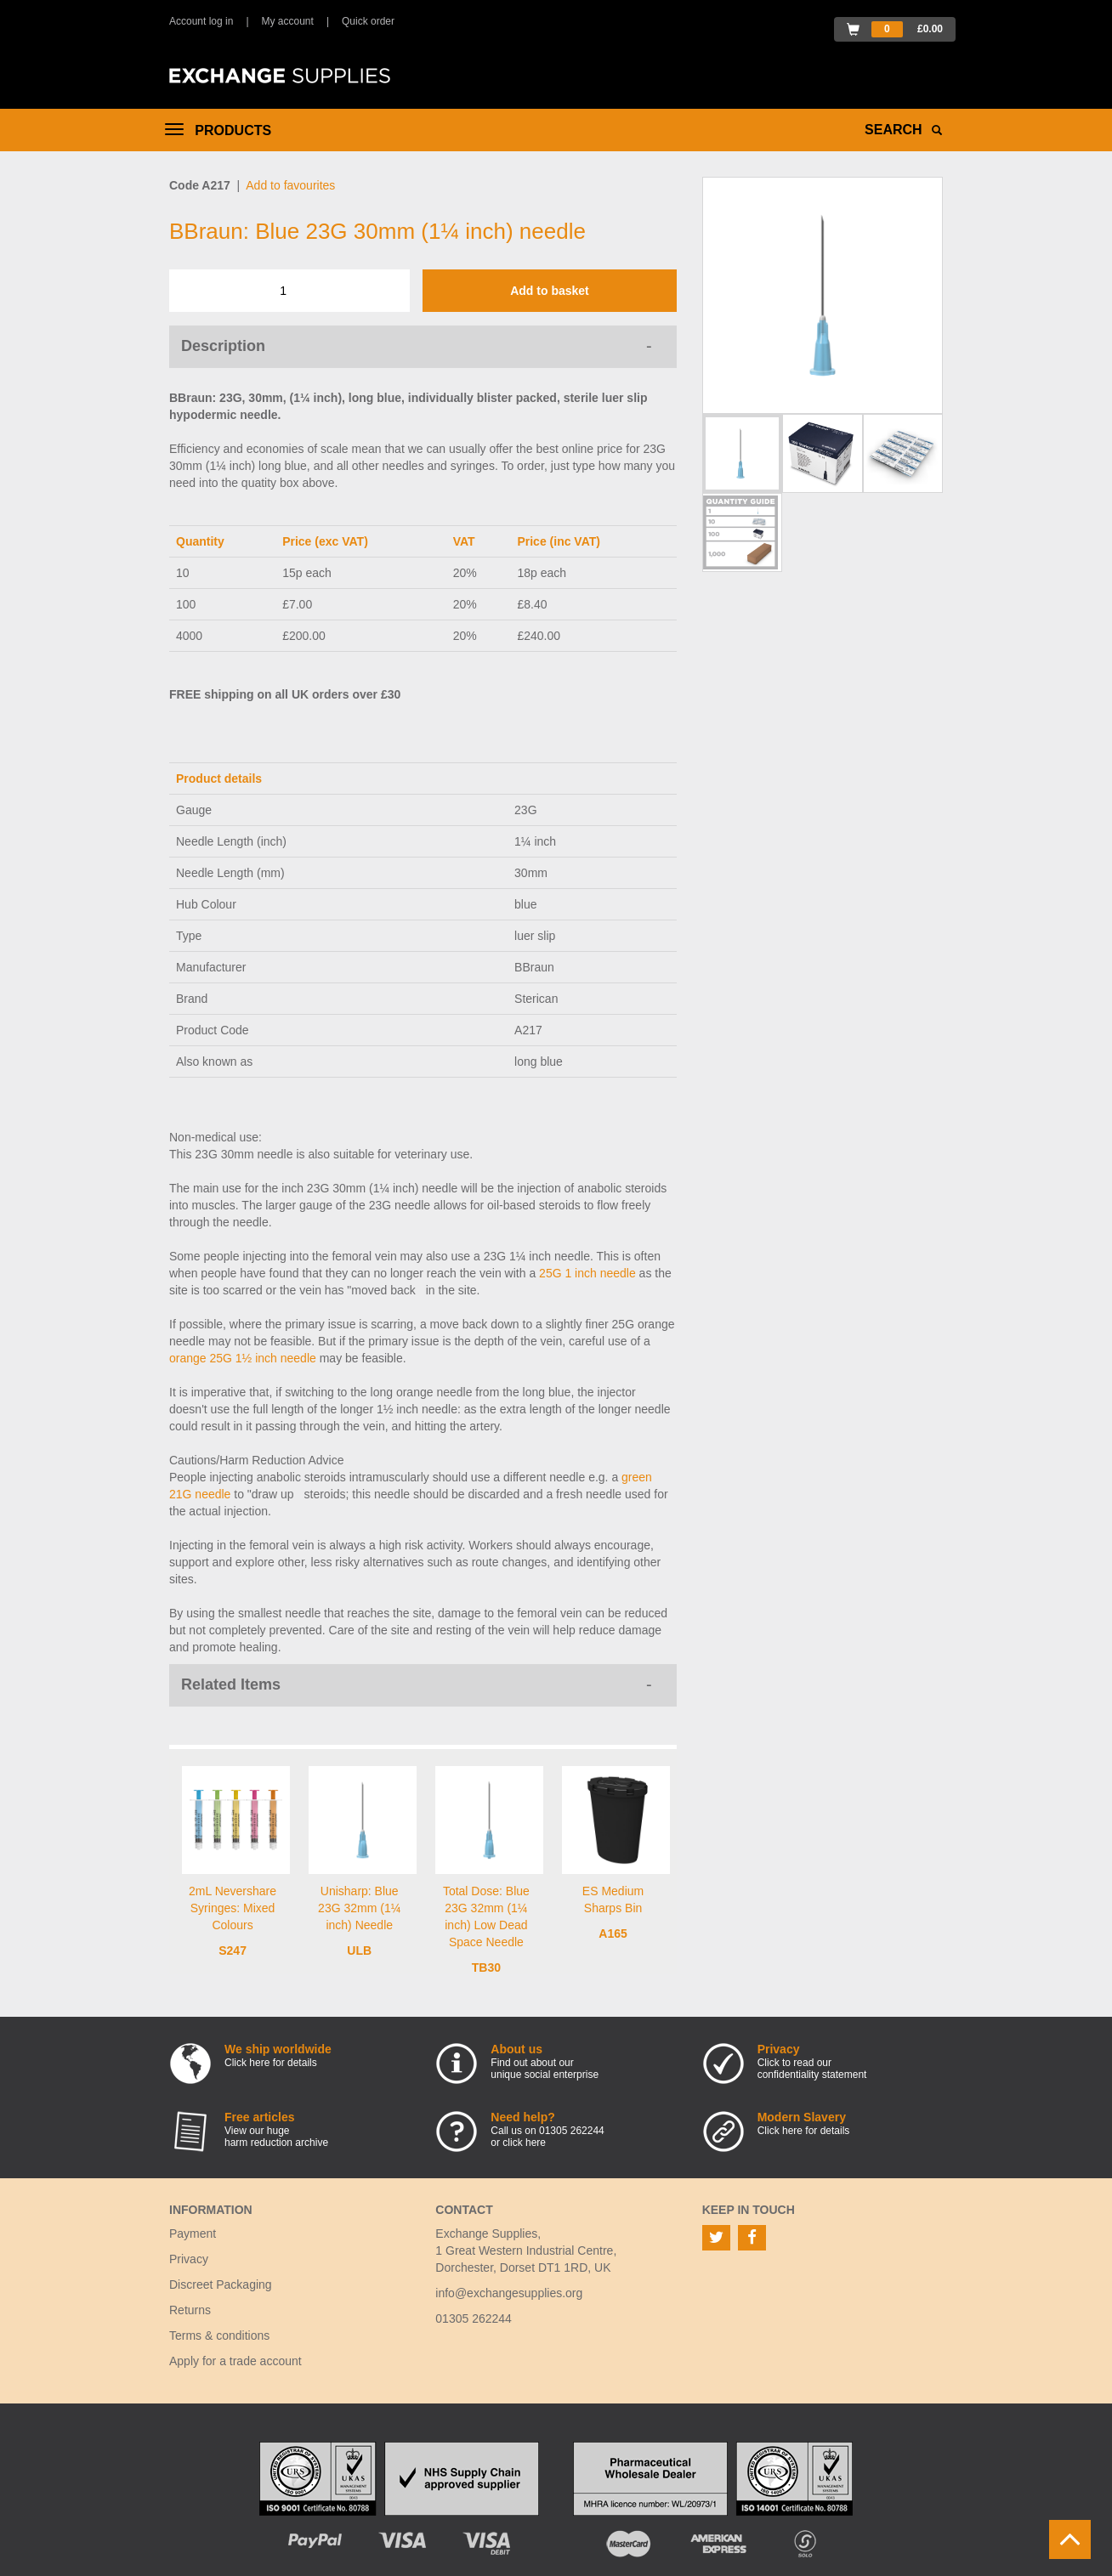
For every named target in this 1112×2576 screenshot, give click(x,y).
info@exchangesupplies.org (508, 2293)
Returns (190, 2310)
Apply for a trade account (235, 2361)
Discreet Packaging (220, 2284)
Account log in (201, 21)
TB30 (486, 1967)
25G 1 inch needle (587, 1273)
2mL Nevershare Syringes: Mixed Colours (232, 1908)
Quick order (368, 21)
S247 (232, 1950)
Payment (192, 2233)
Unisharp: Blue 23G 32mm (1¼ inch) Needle (359, 1908)
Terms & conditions (219, 2335)
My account (288, 21)
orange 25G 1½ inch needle (242, 1358)
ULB (359, 1950)
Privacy (188, 2259)
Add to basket (549, 290)
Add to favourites (290, 185)
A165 (613, 1933)
